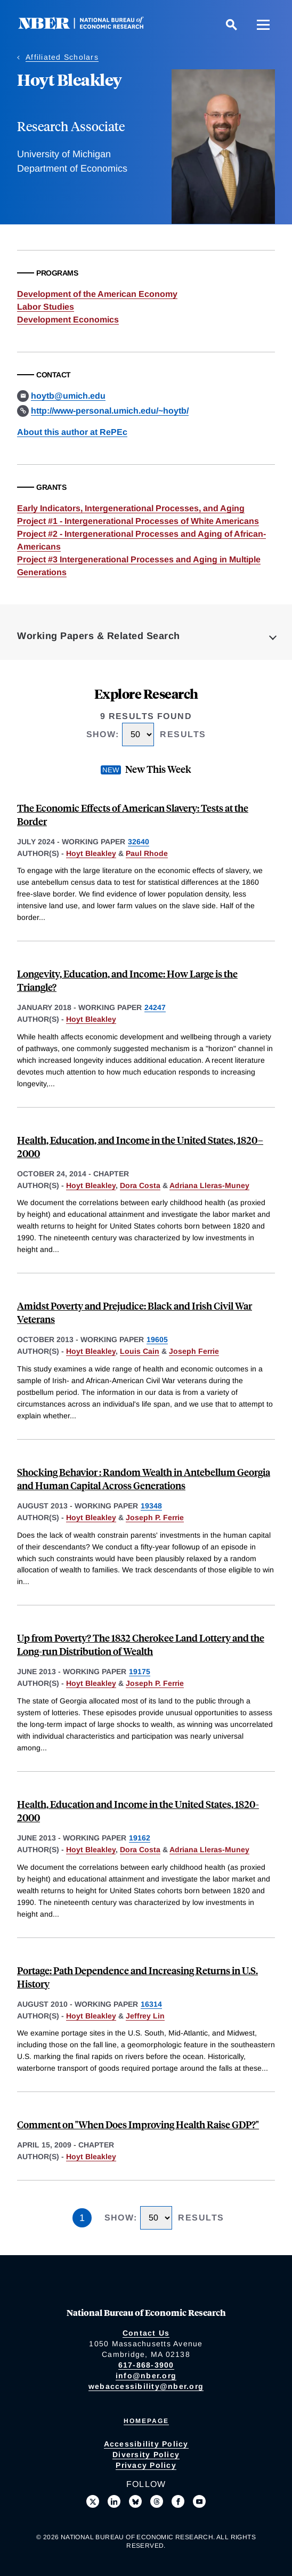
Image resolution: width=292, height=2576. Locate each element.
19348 (151, 1505)
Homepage (146, 2421)
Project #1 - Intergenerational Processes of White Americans (138, 521)
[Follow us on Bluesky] (135, 2501)
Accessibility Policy (146, 2444)
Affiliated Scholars (62, 57)
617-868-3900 (146, 2365)
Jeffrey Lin (145, 2016)
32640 (138, 841)
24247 (155, 1007)
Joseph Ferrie (194, 1351)
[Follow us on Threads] (156, 2501)
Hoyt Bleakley (91, 853)
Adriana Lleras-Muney (209, 1185)
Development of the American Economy (97, 293)
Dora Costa (140, 1185)
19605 (157, 1339)
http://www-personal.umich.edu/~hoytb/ (110, 410)
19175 (139, 1671)
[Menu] (263, 24)
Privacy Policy (146, 2465)
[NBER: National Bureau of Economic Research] (89, 26)
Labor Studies (45, 306)
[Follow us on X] (92, 2501)
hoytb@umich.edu (68, 395)
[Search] (231, 24)
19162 (139, 1838)
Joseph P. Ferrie (155, 1517)
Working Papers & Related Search (98, 636)
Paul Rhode (147, 853)
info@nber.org (146, 2375)
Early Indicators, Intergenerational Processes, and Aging (131, 508)
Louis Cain (139, 1351)
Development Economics (68, 319)
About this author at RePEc (72, 432)
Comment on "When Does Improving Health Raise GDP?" (138, 2124)
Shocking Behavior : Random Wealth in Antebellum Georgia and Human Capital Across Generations (143, 1478)
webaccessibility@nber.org (146, 2386)
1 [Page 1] (82, 2217)
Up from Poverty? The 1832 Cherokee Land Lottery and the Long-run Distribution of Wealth (140, 1644)
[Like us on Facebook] (178, 2501)
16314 (151, 2004)
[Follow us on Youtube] (199, 2501)
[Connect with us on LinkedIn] (114, 2501)
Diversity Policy (146, 2454)
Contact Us (146, 2333)
